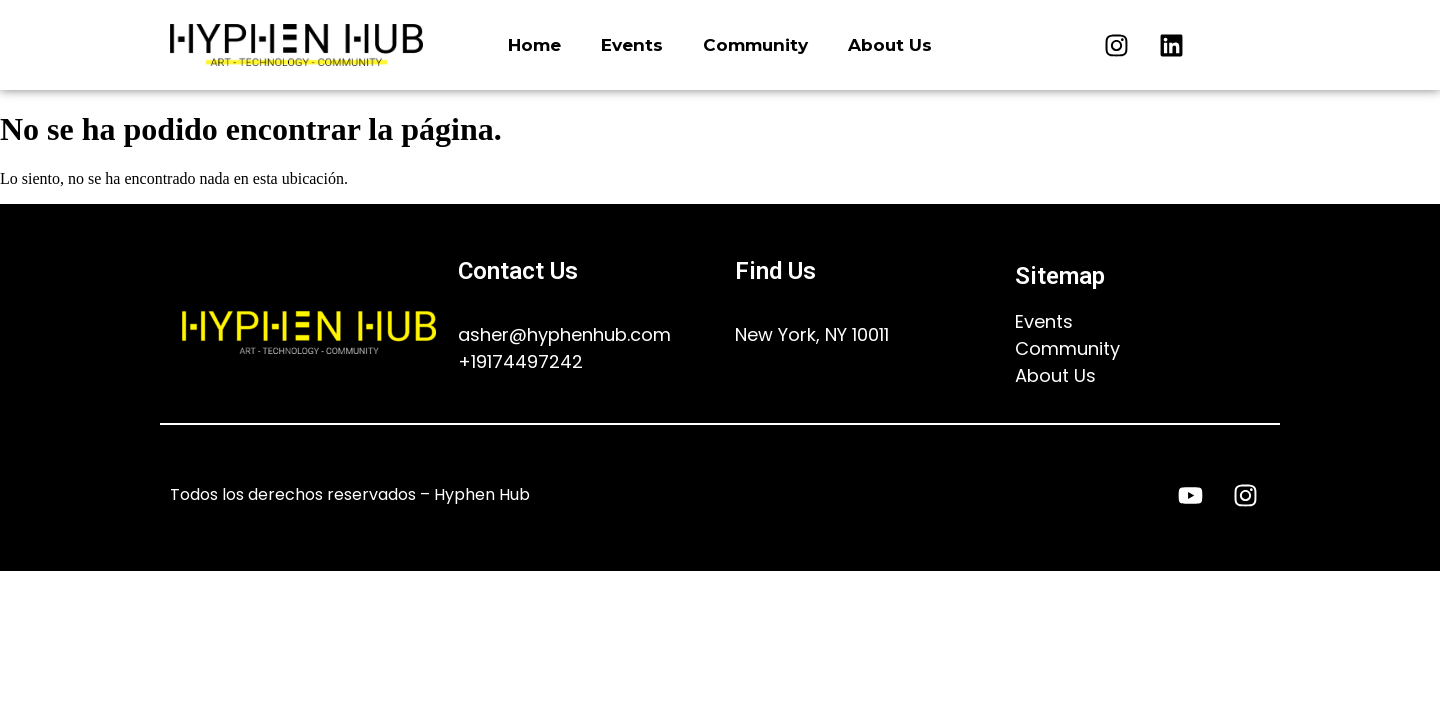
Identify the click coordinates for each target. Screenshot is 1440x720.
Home (534, 45)
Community (755, 45)
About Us (890, 45)
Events (632, 45)
